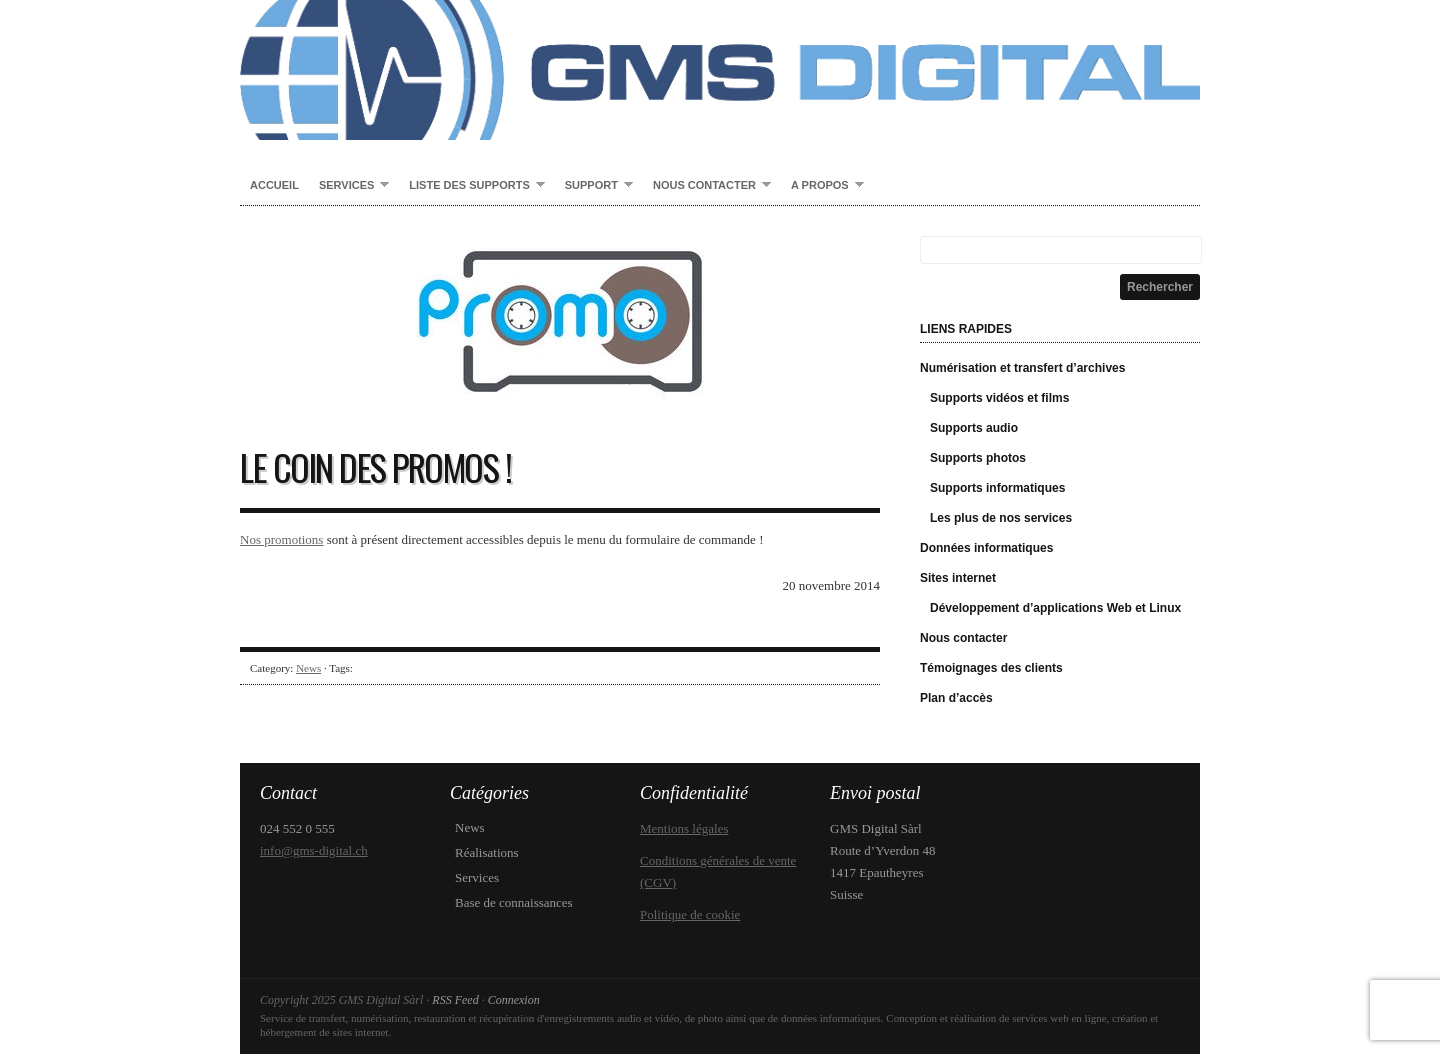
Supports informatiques (997, 488)
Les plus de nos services (1001, 518)
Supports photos (978, 458)
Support (594, 186)
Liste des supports (471, 186)
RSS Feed (455, 1000)
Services (349, 186)
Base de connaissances (514, 902)
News (308, 668)
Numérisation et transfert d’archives (1022, 368)
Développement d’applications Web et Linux (1055, 608)
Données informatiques (986, 548)
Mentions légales (684, 828)
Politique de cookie (690, 914)
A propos (822, 186)
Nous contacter (707, 186)
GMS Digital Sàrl (720, 70)
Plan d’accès (956, 698)
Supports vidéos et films (999, 398)
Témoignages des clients (991, 668)
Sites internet (958, 578)
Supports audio (974, 428)
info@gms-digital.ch (314, 850)
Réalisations (487, 852)
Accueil (274, 185)
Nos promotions (281, 539)
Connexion (514, 1000)
